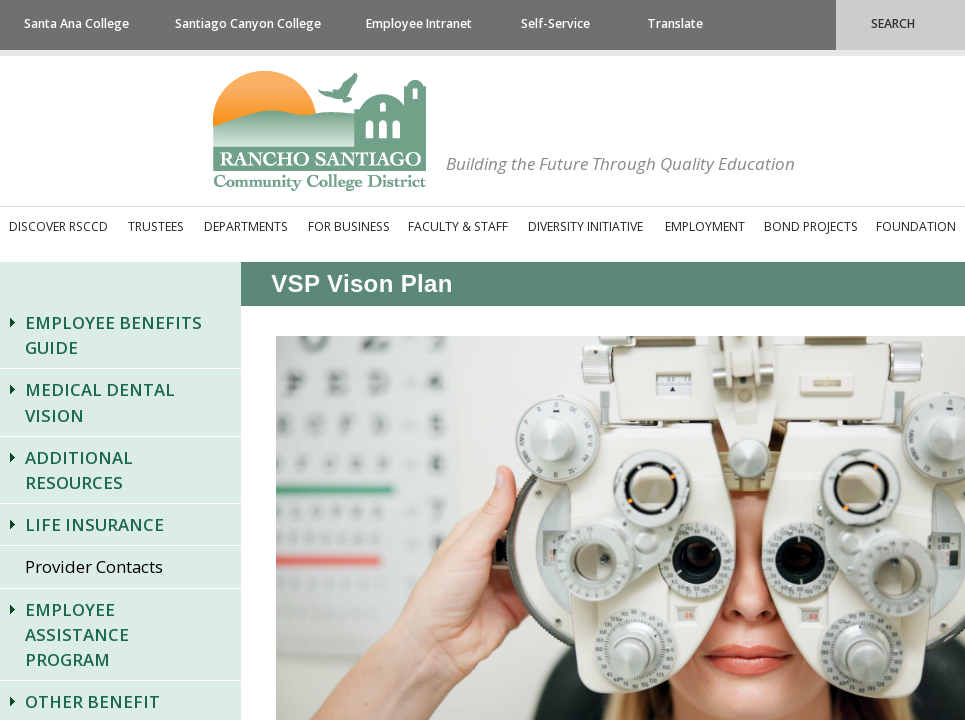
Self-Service (555, 23)
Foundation (916, 226)
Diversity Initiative (585, 226)
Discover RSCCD (58, 226)
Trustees (156, 226)
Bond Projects (811, 226)
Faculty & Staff (458, 226)
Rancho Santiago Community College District (319, 131)
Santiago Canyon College (248, 23)
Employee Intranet (419, 23)
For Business (349, 226)
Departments (246, 226)
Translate (675, 23)
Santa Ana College (76, 23)
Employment (705, 226)
